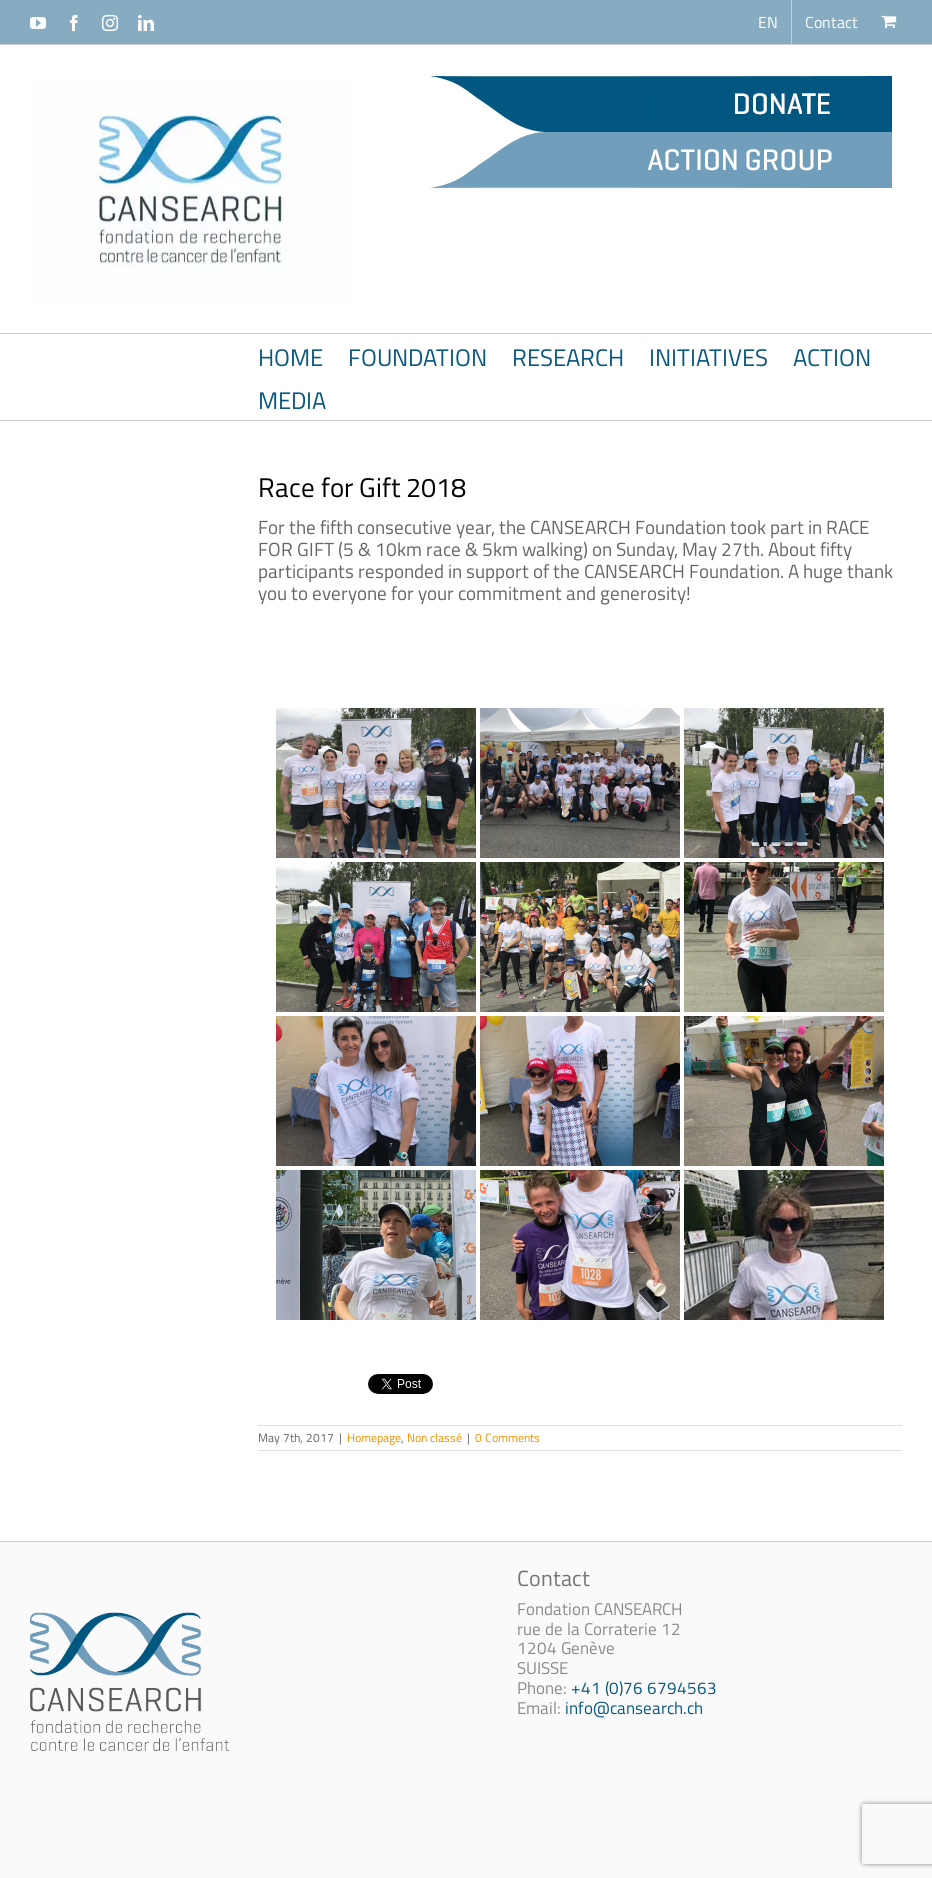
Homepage (374, 1437)
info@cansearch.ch (634, 1708)
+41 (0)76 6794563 (644, 1688)
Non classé (434, 1437)
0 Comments (507, 1437)
